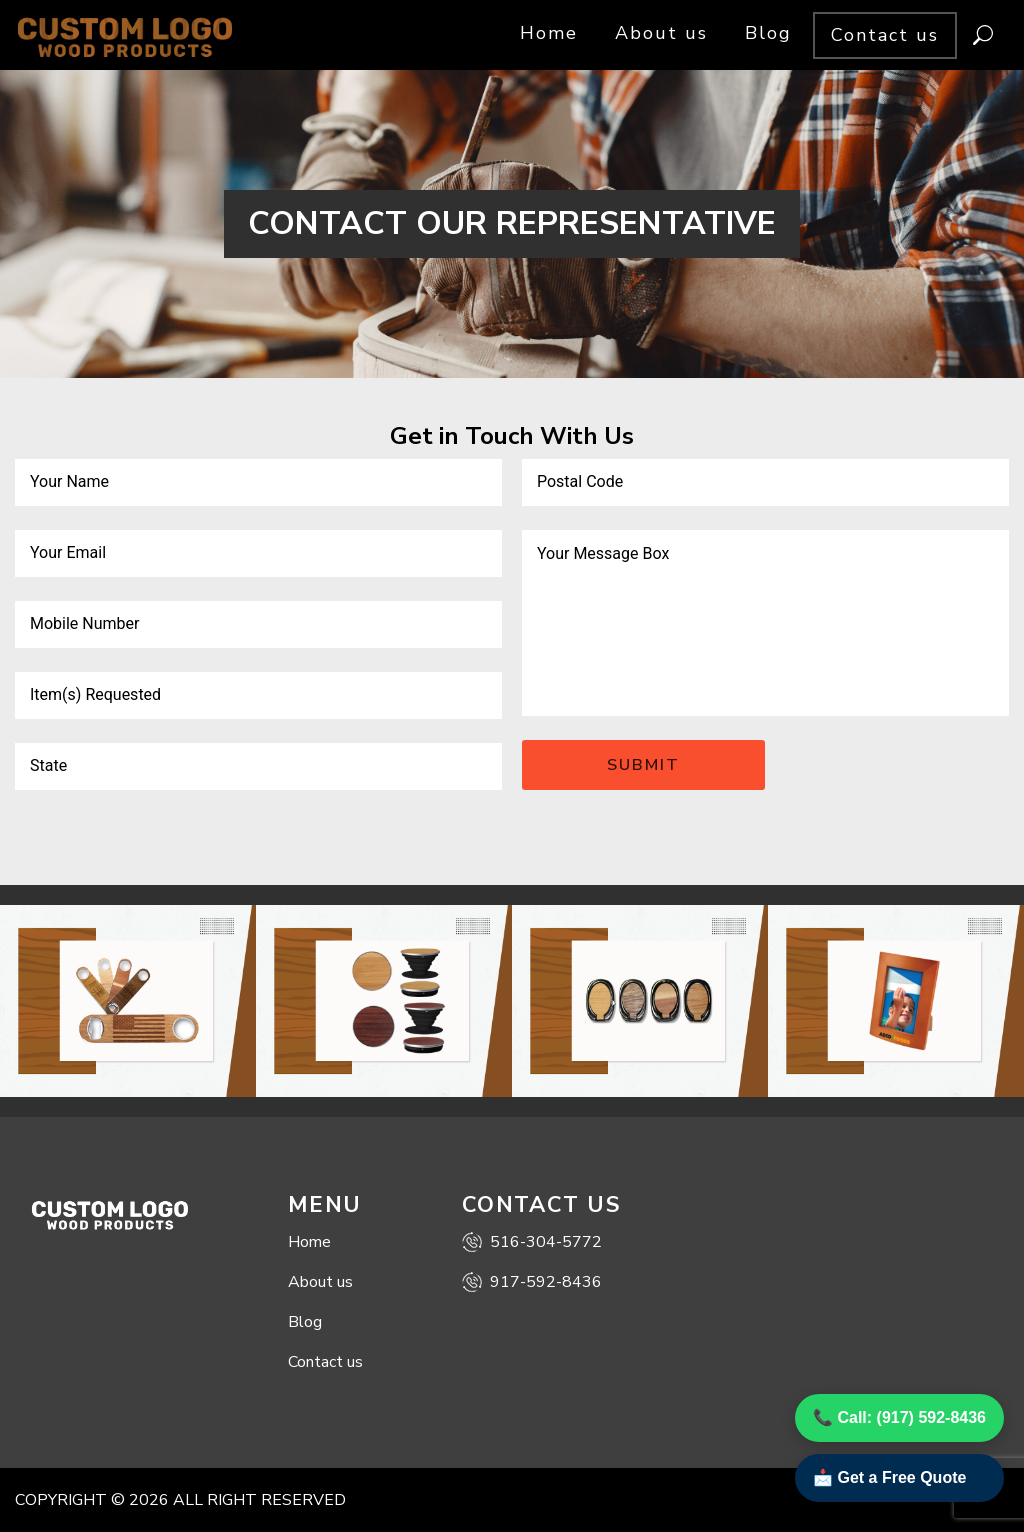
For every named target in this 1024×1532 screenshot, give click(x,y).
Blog (768, 33)
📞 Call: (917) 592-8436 (899, 1417)
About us (661, 33)
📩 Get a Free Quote (889, 1477)
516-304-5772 (532, 1242)
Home (549, 33)
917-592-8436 (532, 1282)
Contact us (885, 35)
